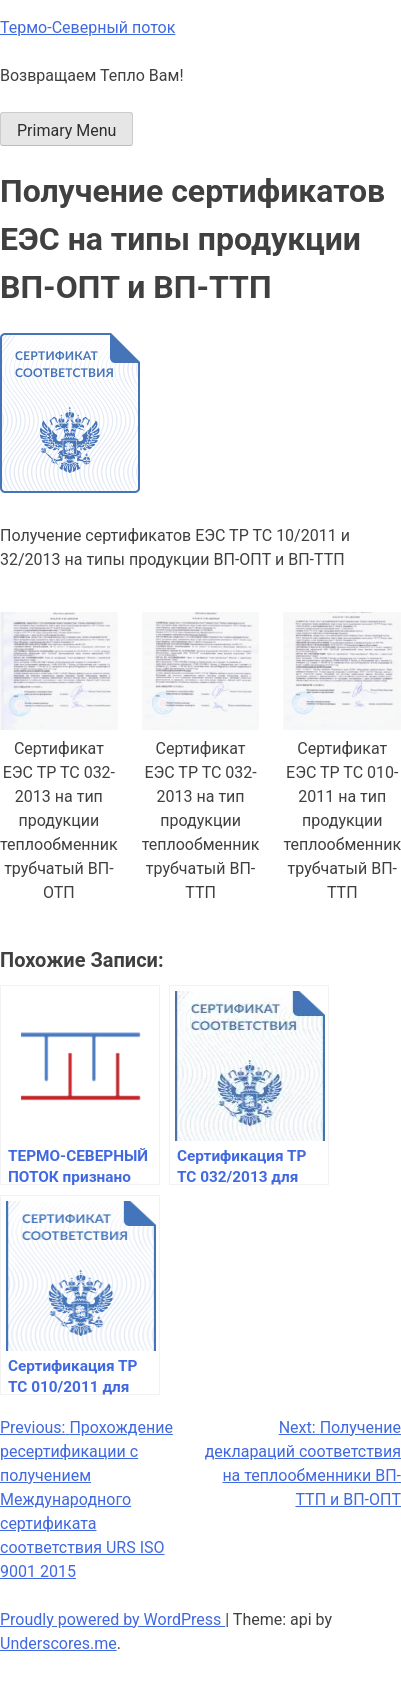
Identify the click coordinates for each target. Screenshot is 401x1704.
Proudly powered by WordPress (112, 1619)
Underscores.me (58, 1643)
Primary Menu (66, 130)
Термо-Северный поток (87, 27)
